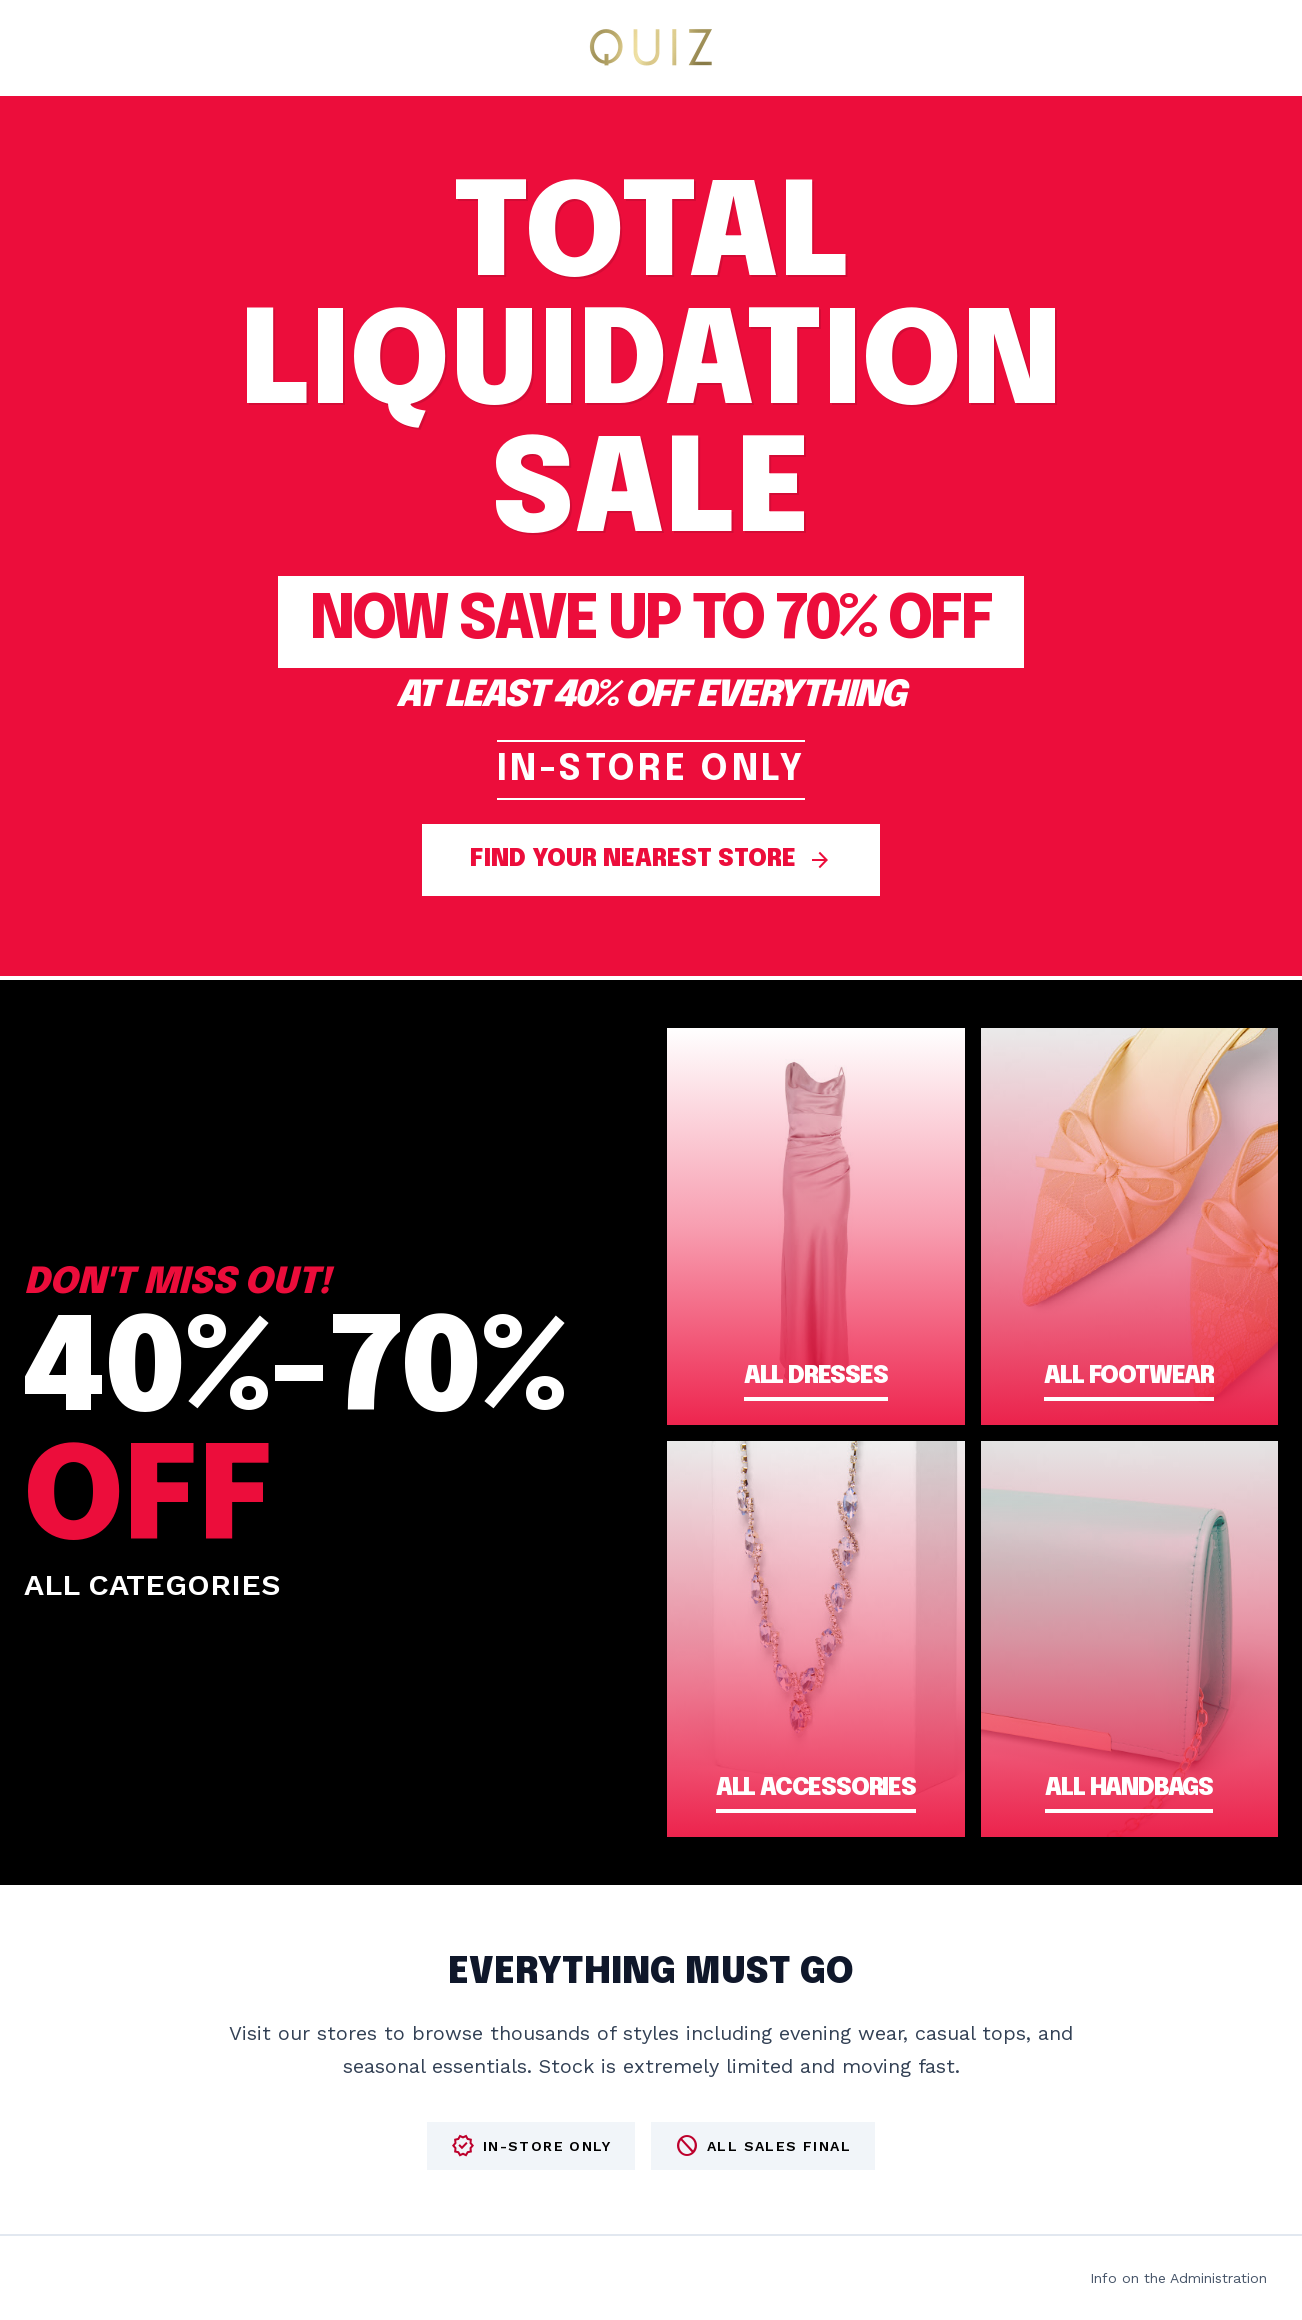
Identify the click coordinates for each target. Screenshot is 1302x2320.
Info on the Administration (1178, 2278)
